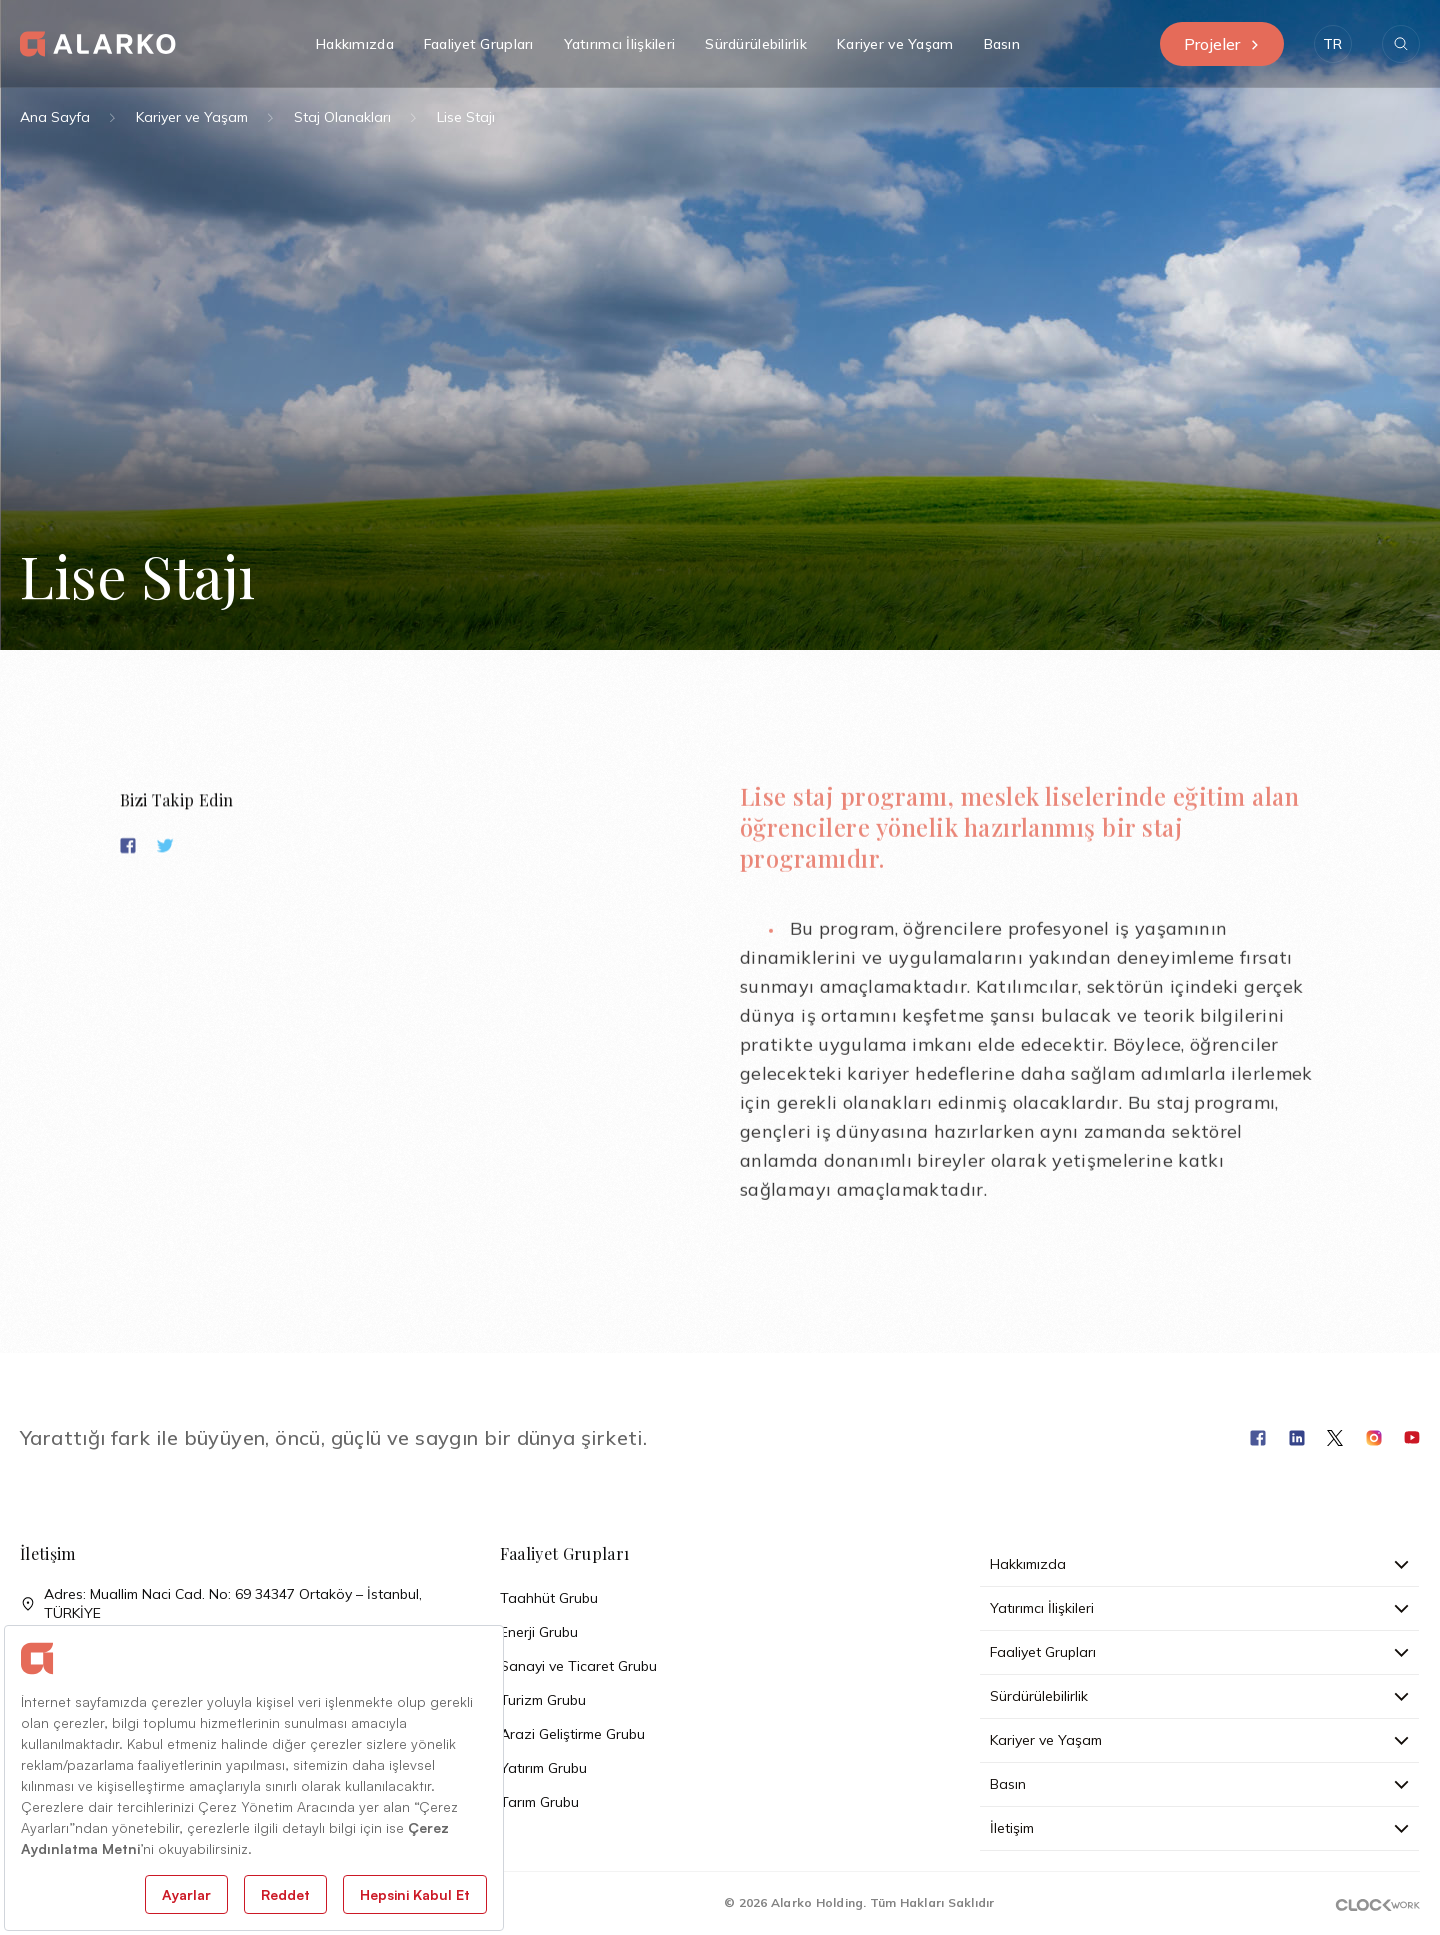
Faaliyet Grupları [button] (479, 44)
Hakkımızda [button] (355, 44)
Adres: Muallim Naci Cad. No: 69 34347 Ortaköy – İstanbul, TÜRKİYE (221, 1604)
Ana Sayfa (55, 117)
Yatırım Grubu (543, 1768)
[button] (1333, 44)
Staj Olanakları (342, 117)
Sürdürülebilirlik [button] (756, 44)
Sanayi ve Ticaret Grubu (578, 1666)
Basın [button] (1002, 44)
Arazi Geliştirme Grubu (572, 1734)
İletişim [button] (1200, 1828)
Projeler (1222, 44)
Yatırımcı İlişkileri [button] (620, 44)
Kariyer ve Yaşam (192, 117)
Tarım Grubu (539, 1802)
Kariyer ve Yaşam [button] (895, 44)
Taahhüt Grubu (549, 1598)
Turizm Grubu (543, 1700)
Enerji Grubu (539, 1632)
